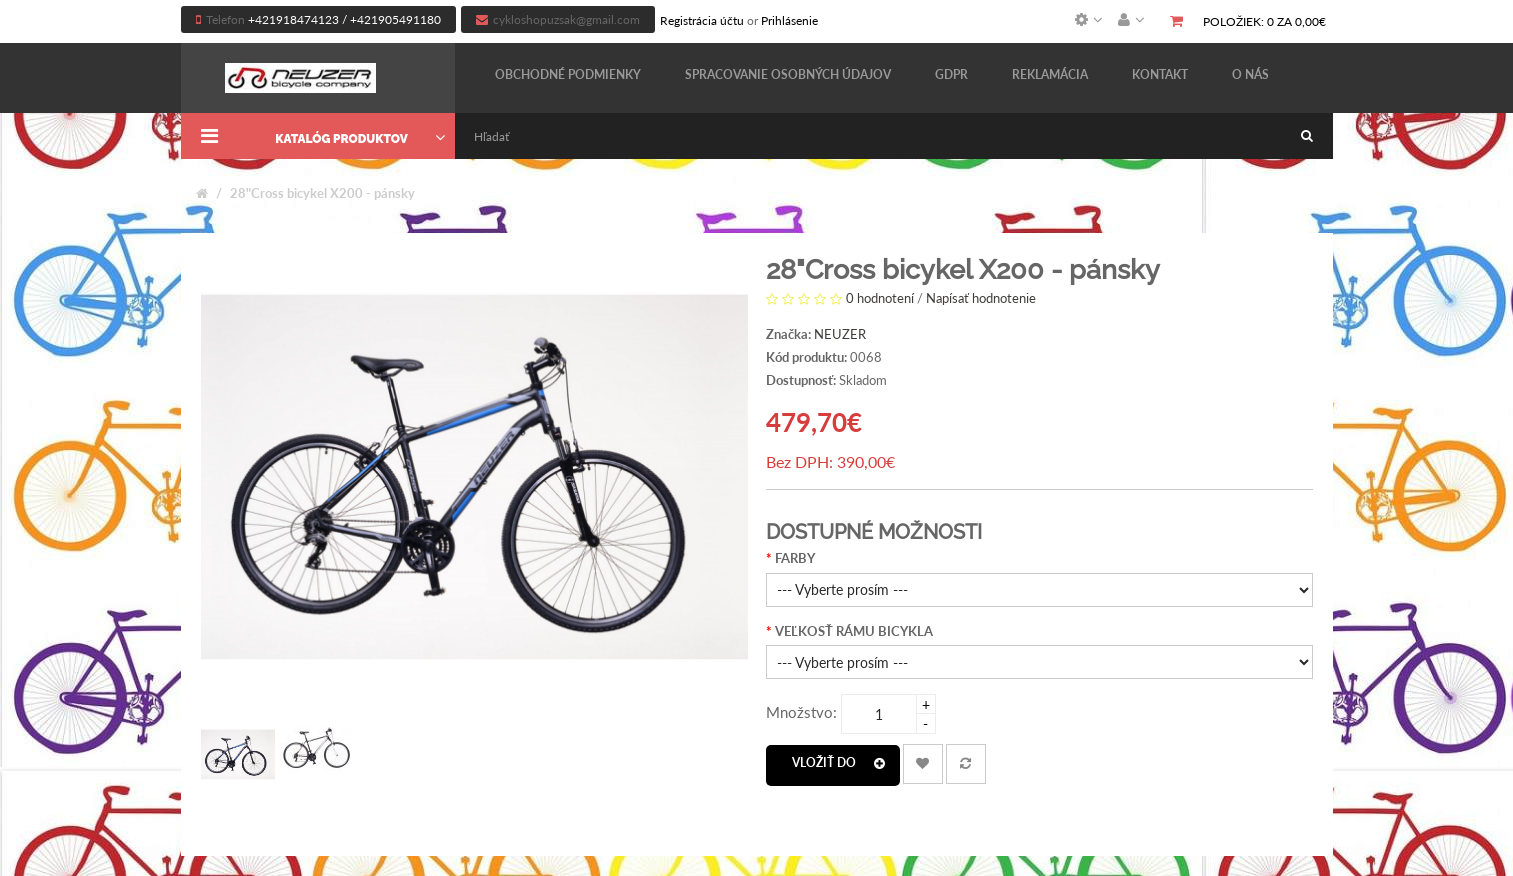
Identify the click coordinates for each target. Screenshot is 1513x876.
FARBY (795, 558)
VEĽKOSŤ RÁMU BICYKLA (854, 631)
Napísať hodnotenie (981, 298)
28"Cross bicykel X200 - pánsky (322, 193)
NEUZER (840, 334)
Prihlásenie (789, 20)
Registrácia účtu (702, 20)
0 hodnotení (880, 298)
